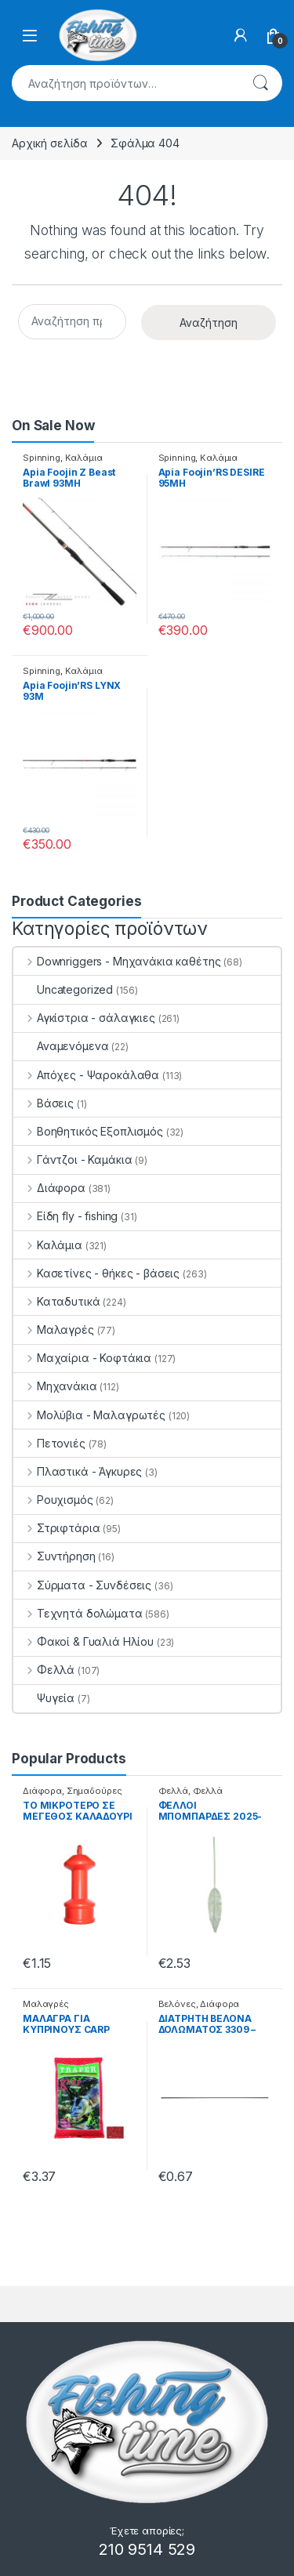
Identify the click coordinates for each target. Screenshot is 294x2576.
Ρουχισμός (53, 1499)
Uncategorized (63, 989)
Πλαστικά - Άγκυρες (77, 1471)
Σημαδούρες (94, 1790)
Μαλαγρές (53, 1329)
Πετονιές (49, 1443)
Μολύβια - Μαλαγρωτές (89, 1415)
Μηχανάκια (55, 1386)
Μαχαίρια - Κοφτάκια (82, 1357)
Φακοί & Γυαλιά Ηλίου (83, 1641)
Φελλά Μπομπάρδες (190, 1795)
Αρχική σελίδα (50, 143)
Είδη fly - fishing (65, 1216)
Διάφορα (49, 1187)
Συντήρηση (54, 1556)
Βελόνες (177, 2003)
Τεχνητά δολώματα (78, 1613)
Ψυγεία (43, 1698)
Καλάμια (84, 457)
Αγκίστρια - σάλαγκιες (84, 1017)
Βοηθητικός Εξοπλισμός (88, 1131)
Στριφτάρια (56, 1527)
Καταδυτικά (56, 1301)
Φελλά (43, 1669)
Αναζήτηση (260, 83)
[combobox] (125, 83)
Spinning (41, 457)
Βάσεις (43, 1103)
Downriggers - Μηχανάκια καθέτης (117, 961)
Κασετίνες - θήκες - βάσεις (96, 1273)
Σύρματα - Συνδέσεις (82, 1585)
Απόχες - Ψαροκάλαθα (86, 1074)
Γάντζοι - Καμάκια (72, 1159)
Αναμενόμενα (60, 1046)
